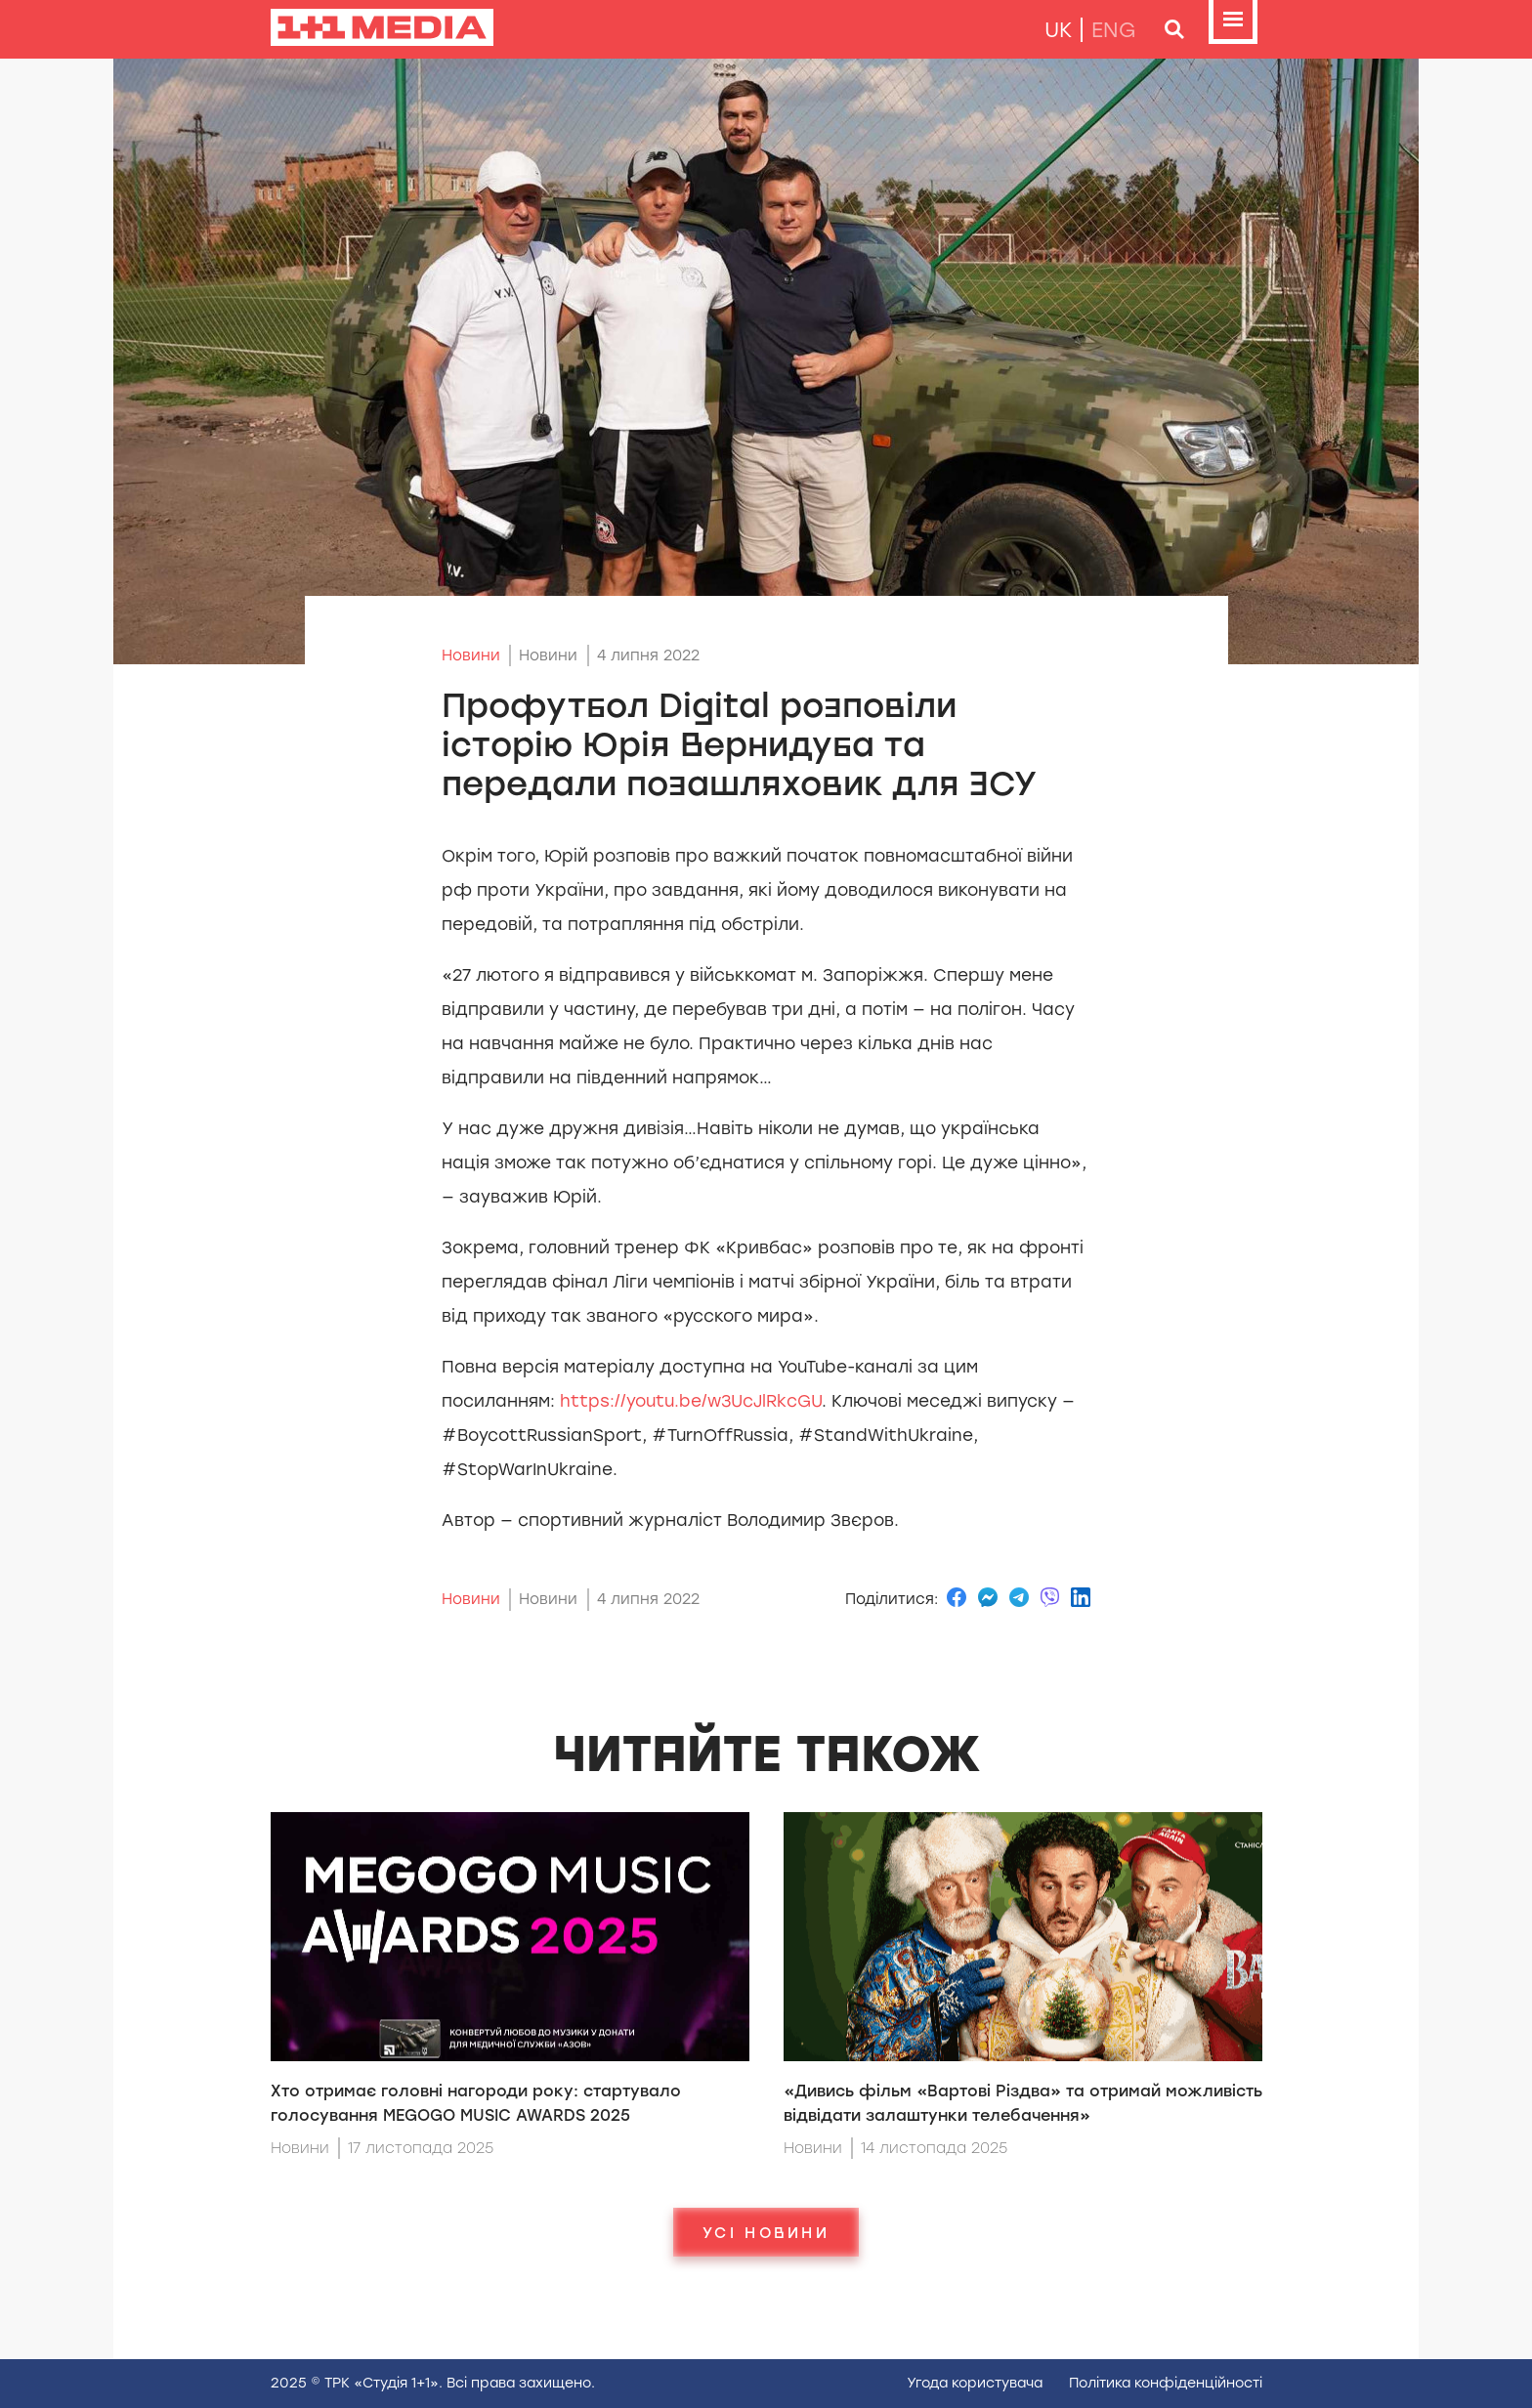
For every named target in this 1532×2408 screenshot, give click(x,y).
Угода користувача (975, 2383)
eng (1113, 30)
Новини (471, 655)
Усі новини (766, 2232)
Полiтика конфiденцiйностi (1165, 2383)
